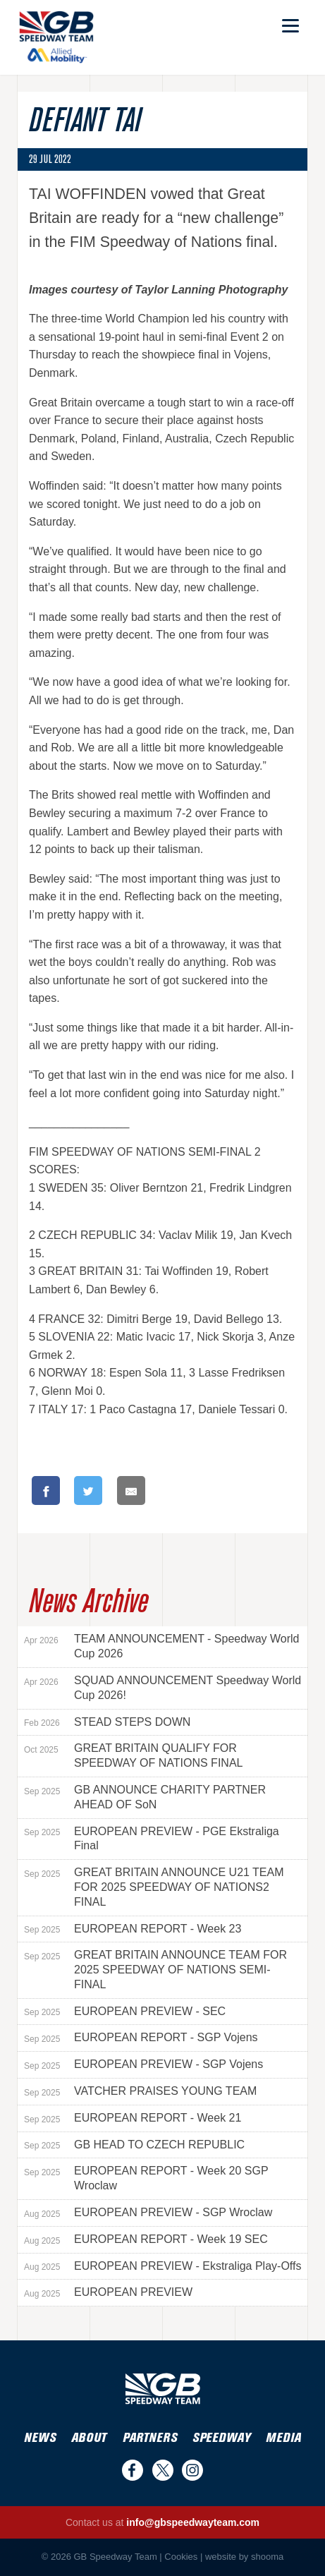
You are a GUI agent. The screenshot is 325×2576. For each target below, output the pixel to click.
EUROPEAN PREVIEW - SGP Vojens (143, 2064)
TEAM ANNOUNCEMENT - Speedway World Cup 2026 (161, 1646)
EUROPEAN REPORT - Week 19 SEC (146, 2239)
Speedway (221, 2438)
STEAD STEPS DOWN (107, 1722)
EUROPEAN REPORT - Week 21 (132, 2118)
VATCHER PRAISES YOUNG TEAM (140, 2091)
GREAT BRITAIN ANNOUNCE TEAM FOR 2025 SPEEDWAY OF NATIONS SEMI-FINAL (155, 1969)
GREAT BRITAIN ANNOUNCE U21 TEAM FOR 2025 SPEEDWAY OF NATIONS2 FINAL (154, 1887)
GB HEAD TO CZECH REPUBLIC (134, 2145)
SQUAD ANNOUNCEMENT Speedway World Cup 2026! (162, 1687)
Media (283, 2438)
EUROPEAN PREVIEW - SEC (125, 2011)
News (40, 2438)
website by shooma (244, 2556)
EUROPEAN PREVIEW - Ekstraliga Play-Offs (162, 2266)
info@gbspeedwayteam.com (192, 2522)
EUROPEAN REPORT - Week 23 (132, 1929)
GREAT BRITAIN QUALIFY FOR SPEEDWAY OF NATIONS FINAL (133, 1755)
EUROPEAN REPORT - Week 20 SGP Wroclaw (146, 2178)
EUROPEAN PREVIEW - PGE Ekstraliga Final (151, 1838)
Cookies (180, 2556)
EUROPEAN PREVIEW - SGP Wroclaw (148, 2212)
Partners (150, 2438)
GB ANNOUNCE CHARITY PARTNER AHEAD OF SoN (145, 1797)
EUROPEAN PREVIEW (108, 2292)
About (88, 2438)
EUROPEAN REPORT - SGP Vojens (141, 2037)
